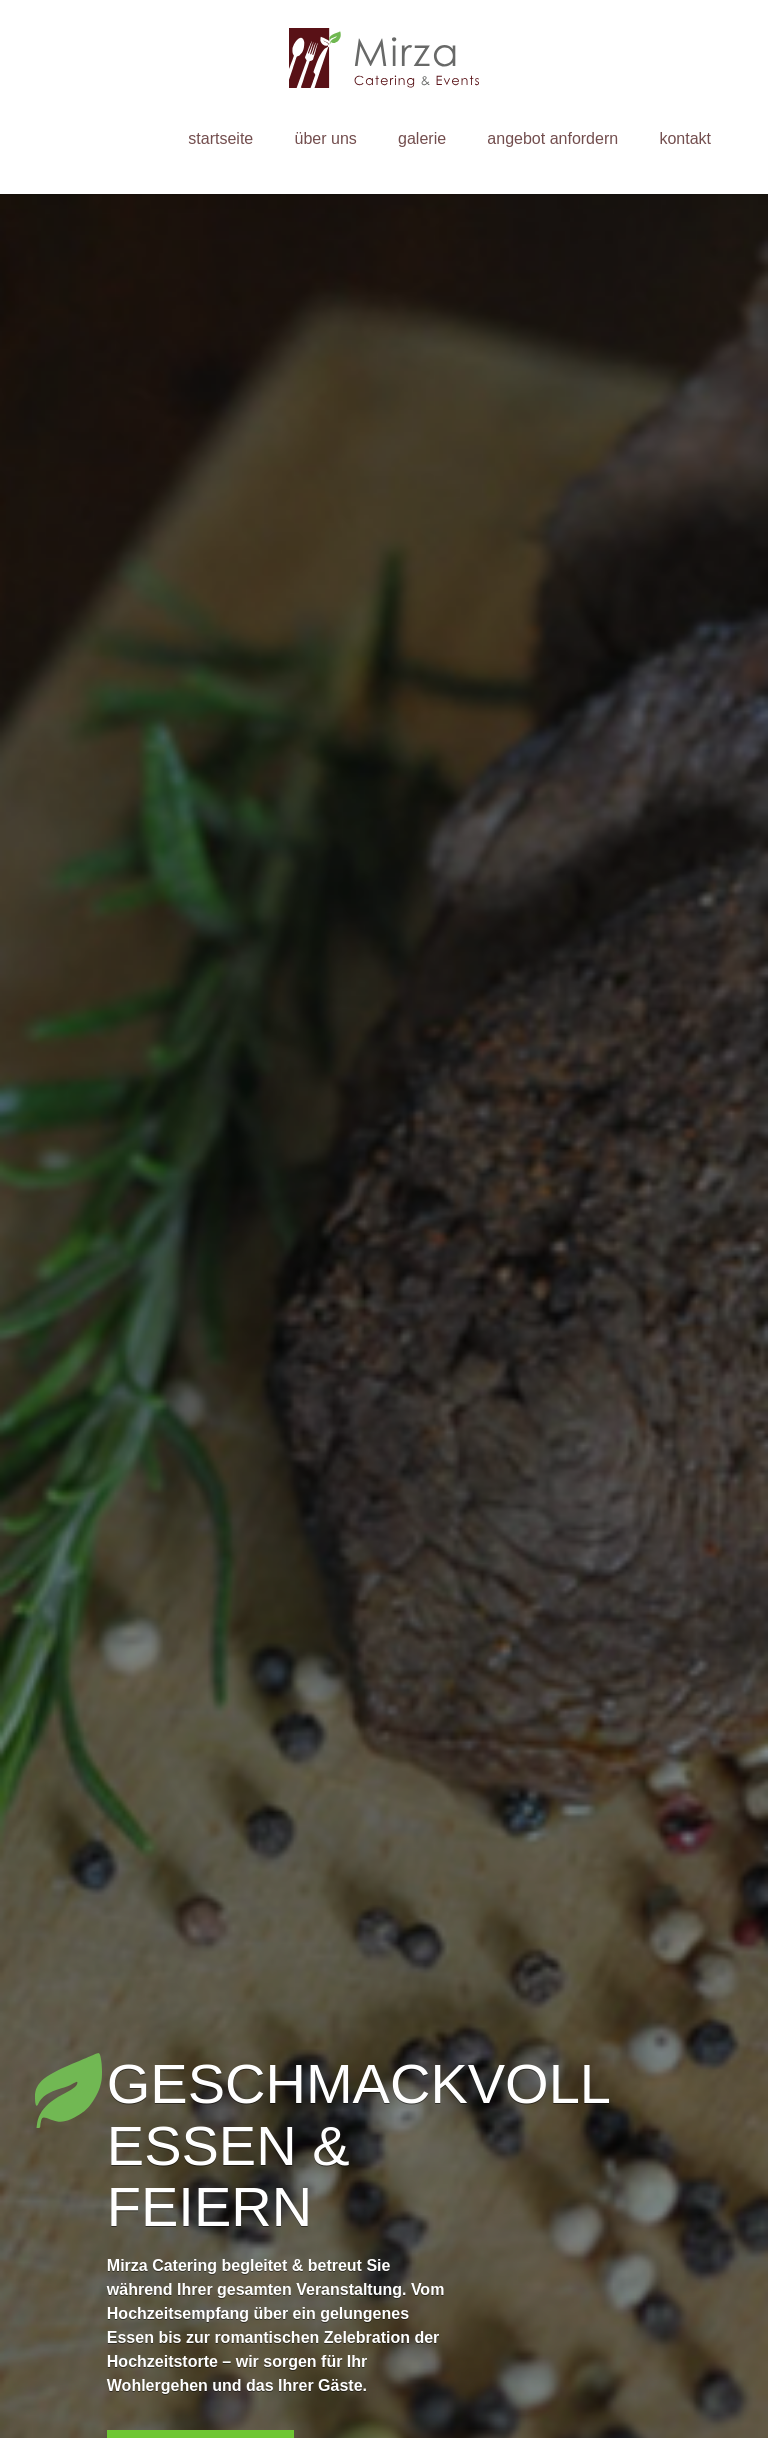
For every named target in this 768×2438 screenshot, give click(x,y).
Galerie (422, 138)
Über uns (326, 138)
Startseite (220, 138)
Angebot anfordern (552, 138)
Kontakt (685, 138)
